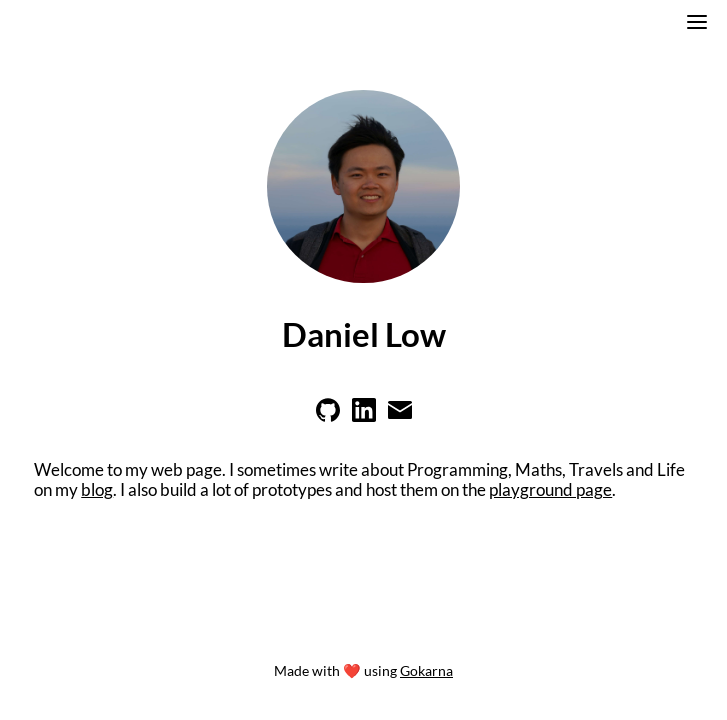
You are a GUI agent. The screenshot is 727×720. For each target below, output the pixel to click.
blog (97, 490)
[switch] (697, 25)
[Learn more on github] (328, 416)
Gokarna (426, 670)
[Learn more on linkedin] (364, 416)
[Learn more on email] (400, 416)
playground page (550, 490)
